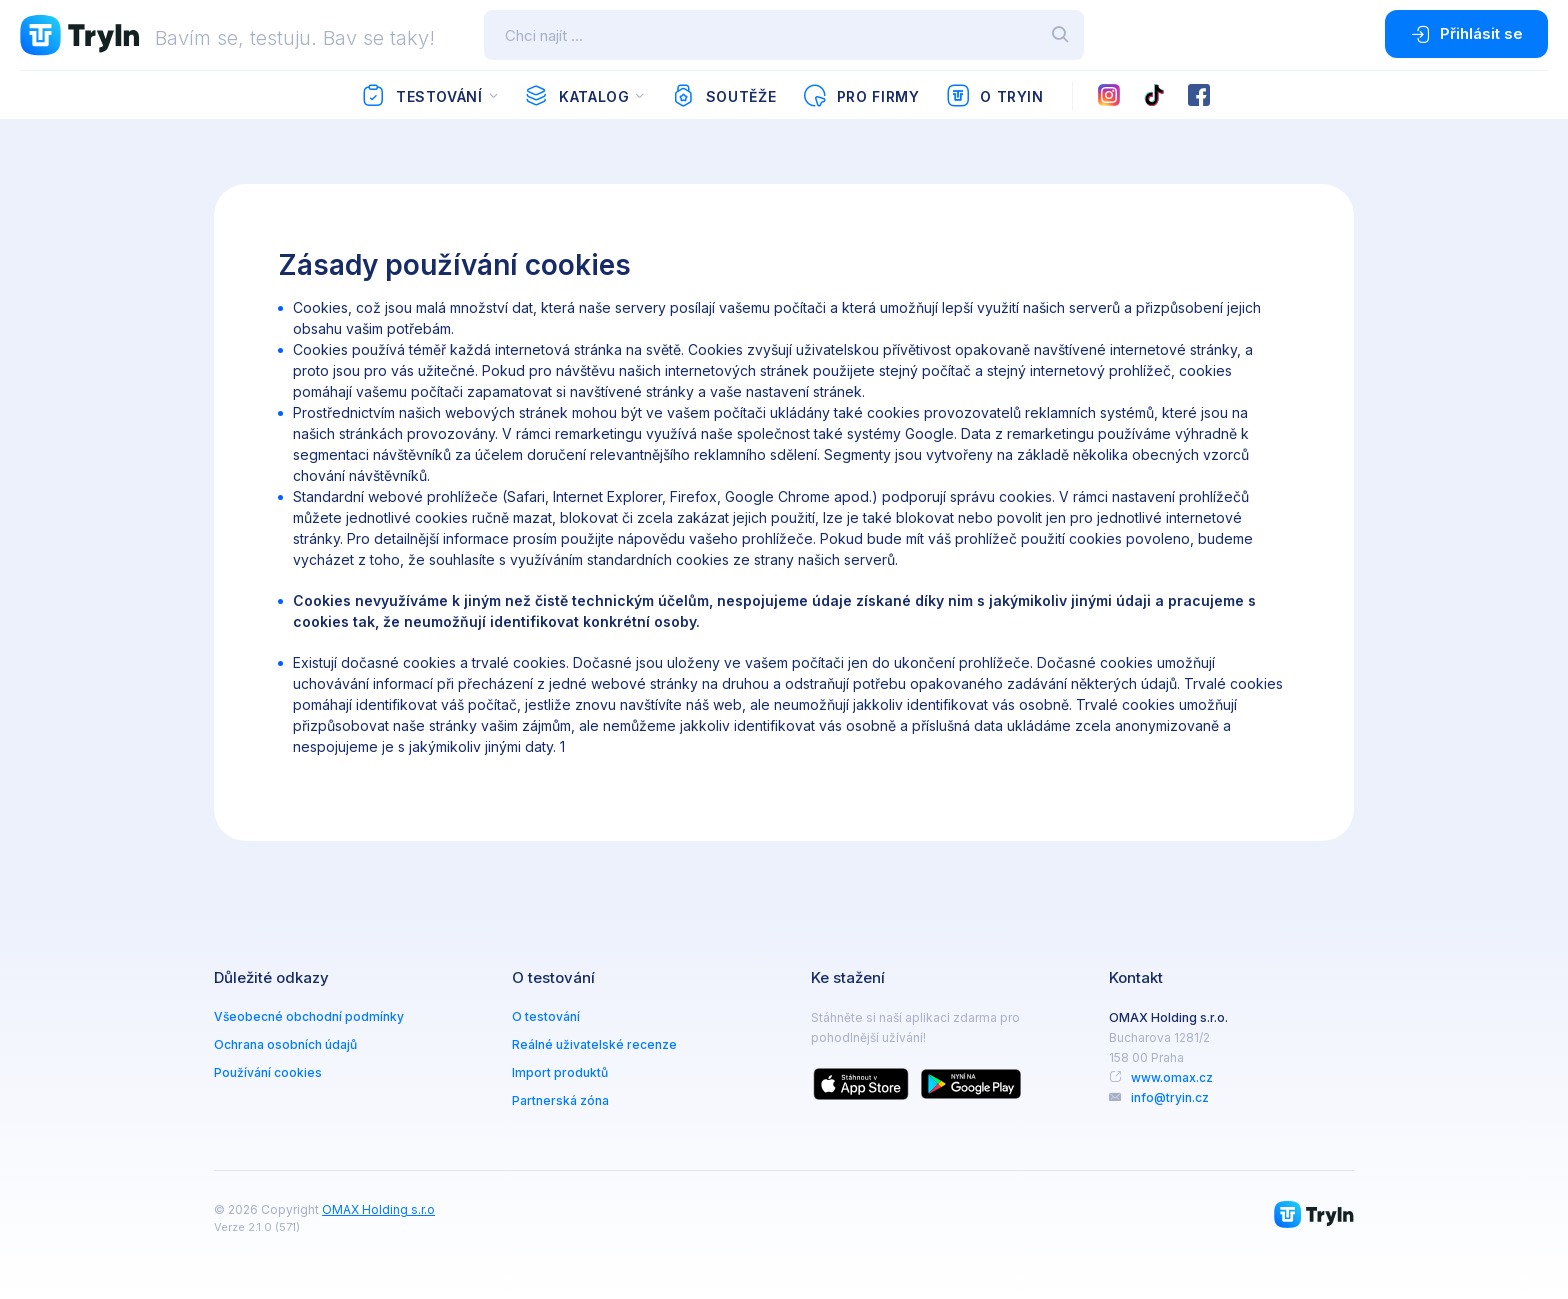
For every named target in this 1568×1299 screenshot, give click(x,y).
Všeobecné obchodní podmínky (309, 1016)
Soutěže (723, 96)
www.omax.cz (1172, 1077)
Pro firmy (860, 96)
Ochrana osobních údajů (285, 1044)
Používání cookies (268, 1072)
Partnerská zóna (560, 1100)
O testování (546, 1016)
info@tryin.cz (1170, 1097)
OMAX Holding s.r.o (378, 1209)
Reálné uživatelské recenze (594, 1044)
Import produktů (560, 1072)
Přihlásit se (1466, 34)
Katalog (576, 96)
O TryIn (995, 96)
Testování (421, 96)
